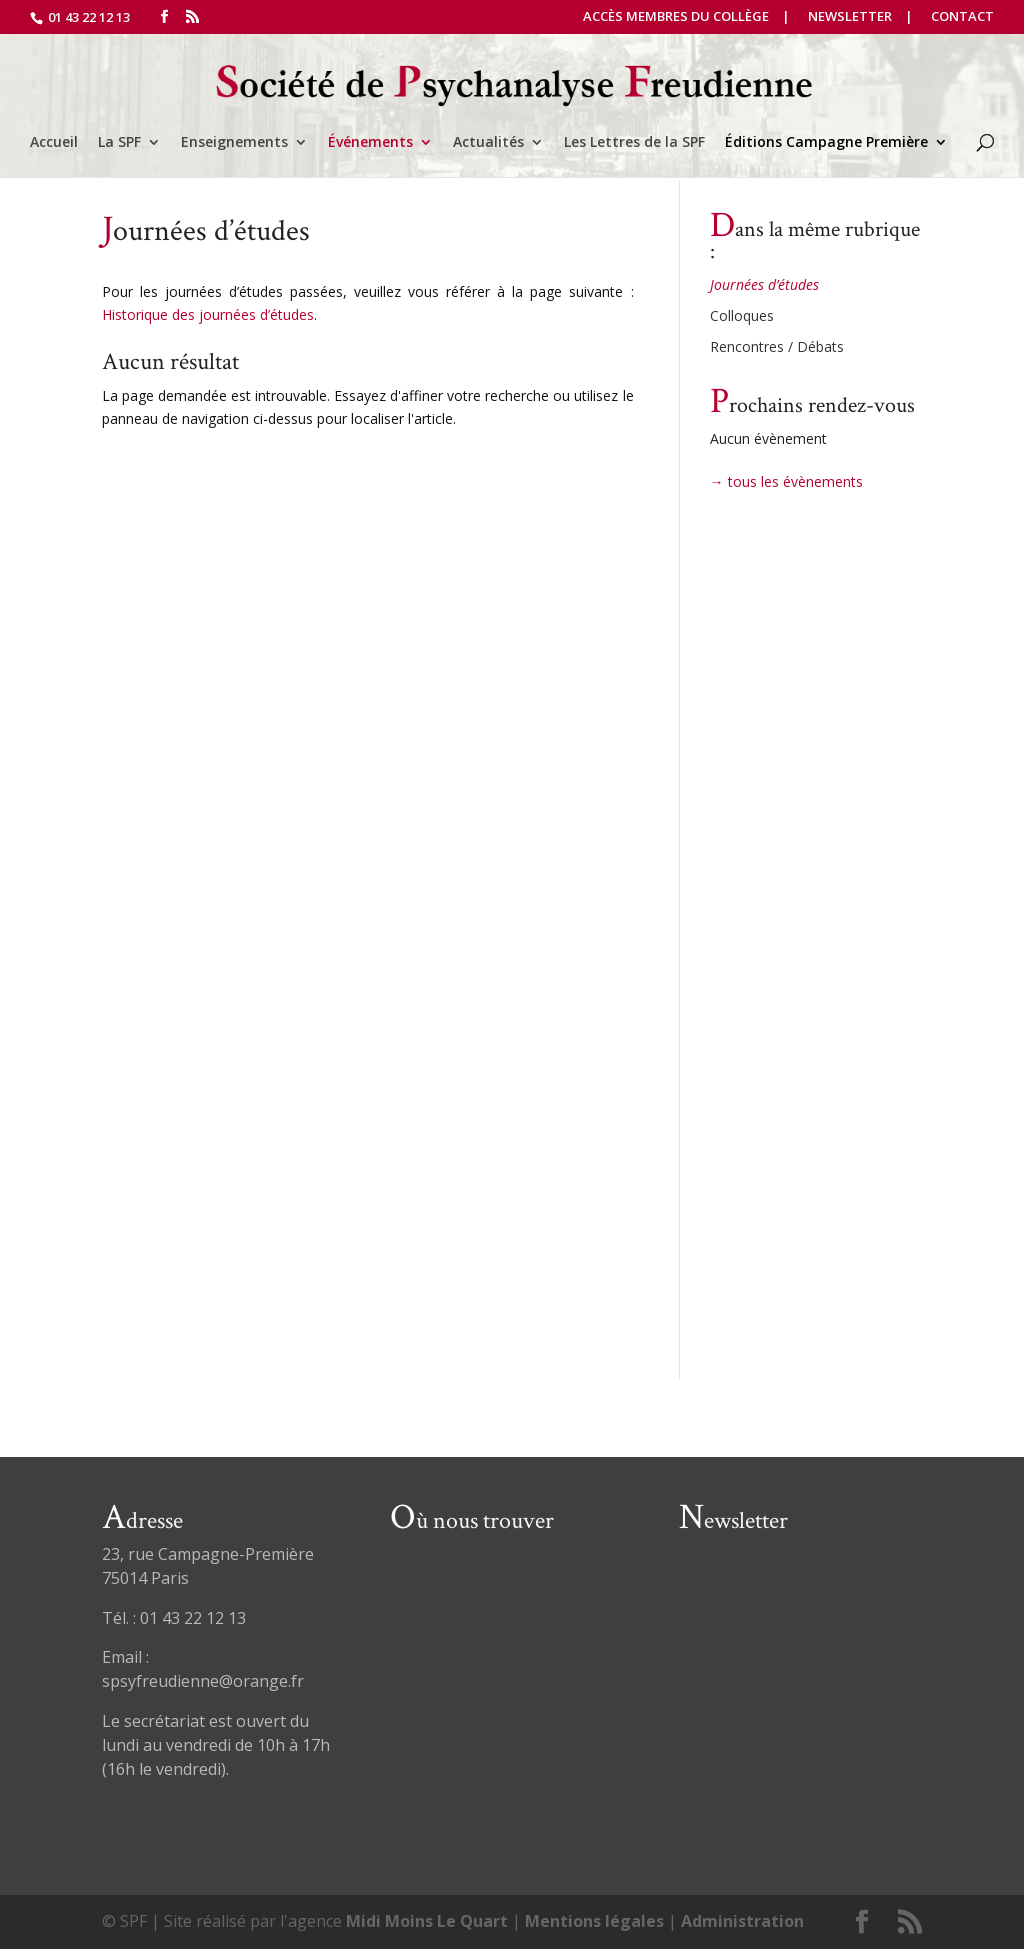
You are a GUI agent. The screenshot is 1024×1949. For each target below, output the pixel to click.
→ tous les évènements (786, 481)
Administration (742, 1921)
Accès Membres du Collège (676, 17)
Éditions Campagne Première (826, 143)
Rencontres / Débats (777, 346)
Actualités (488, 143)
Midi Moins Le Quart (427, 1921)
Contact (962, 17)
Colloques (742, 315)
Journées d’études (764, 284)
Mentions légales (594, 1921)
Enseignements (234, 143)
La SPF (119, 143)
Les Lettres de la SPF (634, 143)
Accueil (54, 143)
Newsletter (850, 17)
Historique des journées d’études (208, 314)
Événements (370, 143)
